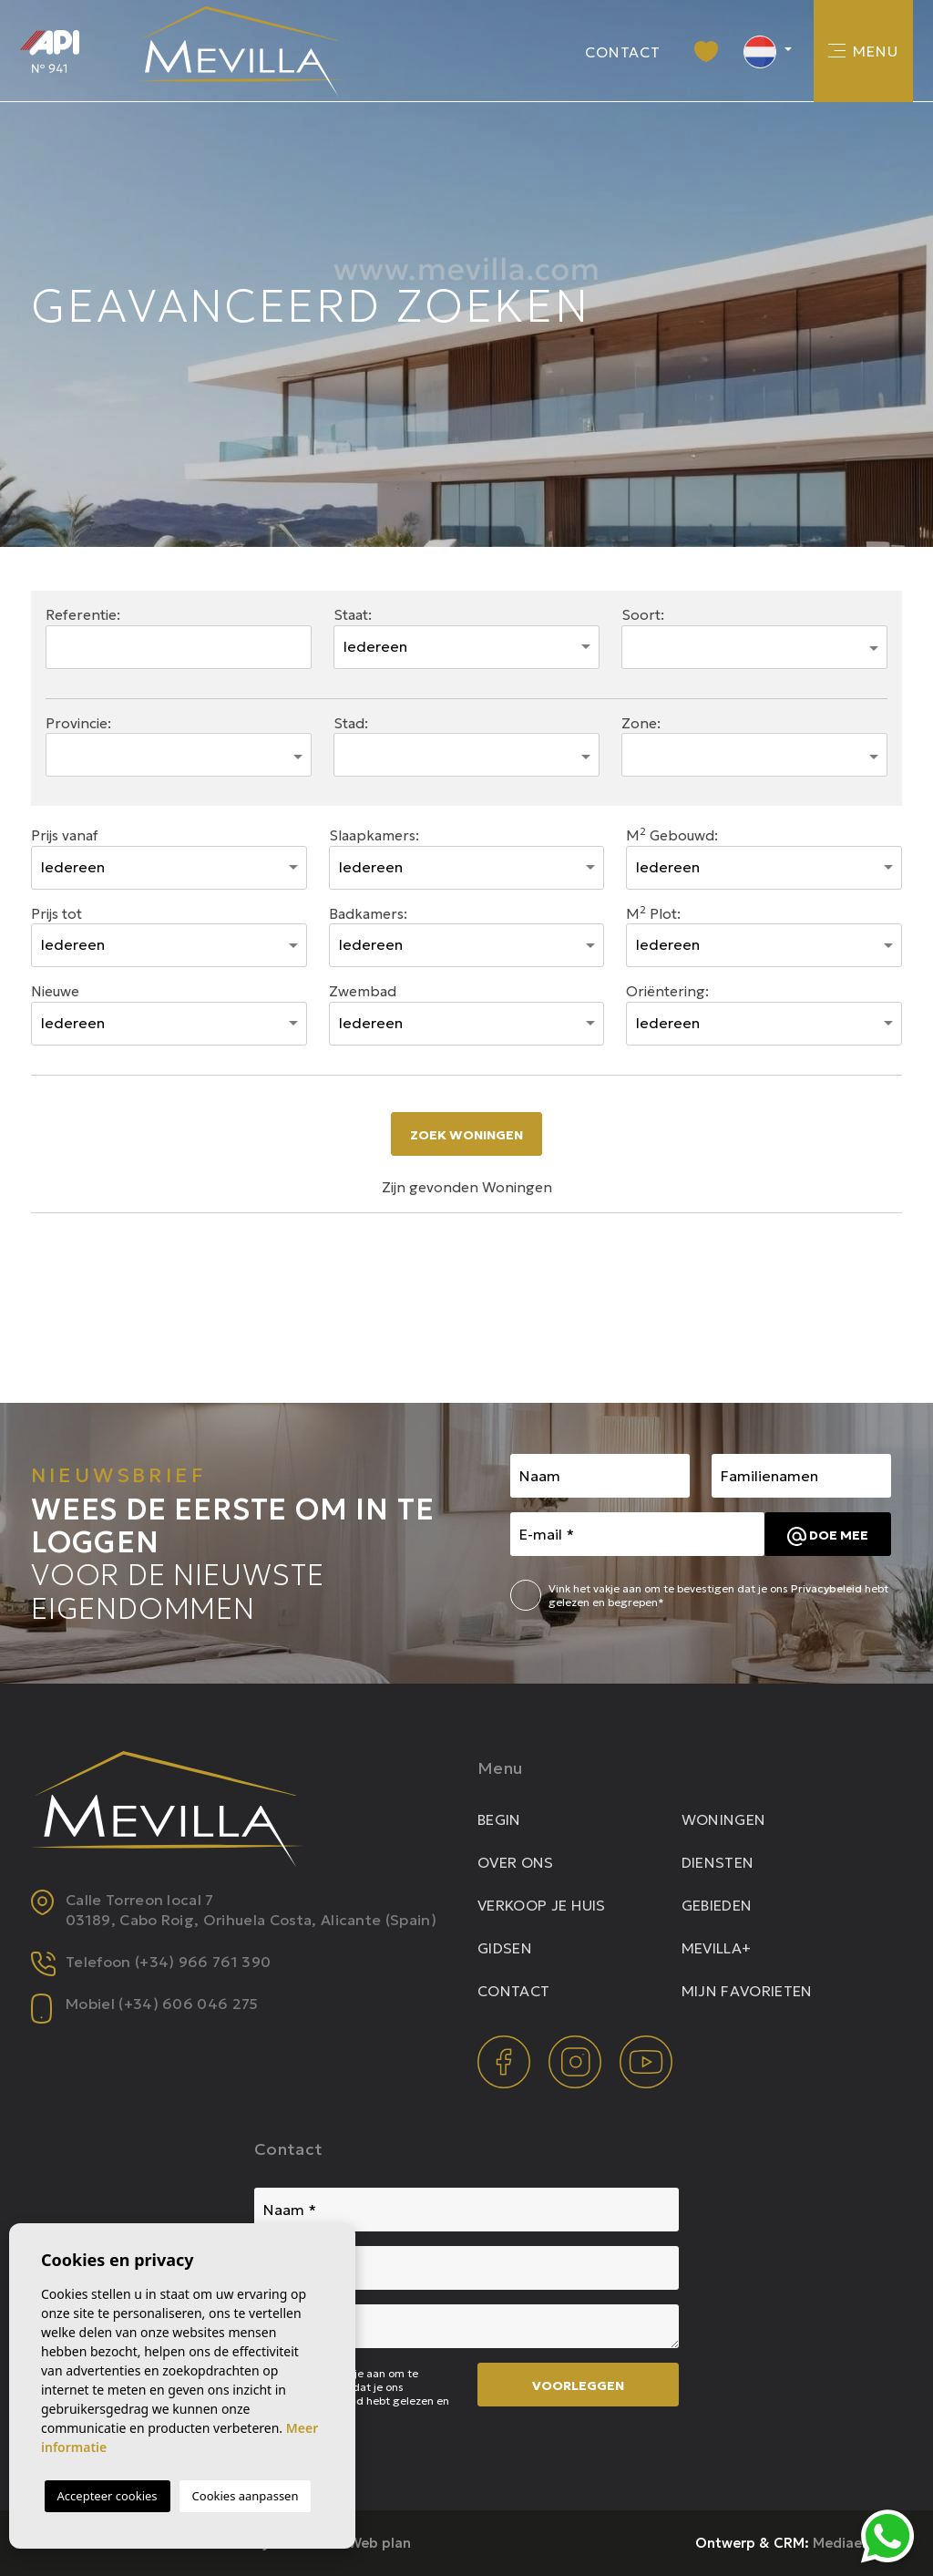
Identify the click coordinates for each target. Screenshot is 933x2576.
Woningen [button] (724, 1819)
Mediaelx (843, 2542)
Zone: (641, 723)
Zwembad (362, 991)
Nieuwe (55, 991)
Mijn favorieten (747, 1991)
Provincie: (78, 723)
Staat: (352, 614)
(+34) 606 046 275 (188, 2003)
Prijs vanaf (64, 835)
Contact (623, 52)
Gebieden (717, 1905)
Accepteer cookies (107, 2496)
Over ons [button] (515, 1862)
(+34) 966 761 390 (203, 1962)
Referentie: (83, 614)
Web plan (379, 2542)
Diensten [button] (718, 1862)
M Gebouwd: (672, 835)
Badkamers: (368, 913)
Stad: (350, 723)
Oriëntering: (667, 991)
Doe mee (827, 1536)
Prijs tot (56, 913)
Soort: (642, 614)
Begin (499, 1819)
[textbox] (641, 642)
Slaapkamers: (374, 835)
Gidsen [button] (504, 1948)
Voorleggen (578, 2385)
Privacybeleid (828, 1588)
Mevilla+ (717, 1948)
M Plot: (653, 913)
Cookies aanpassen (245, 2496)
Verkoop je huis (541, 1905)
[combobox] (754, 647)
